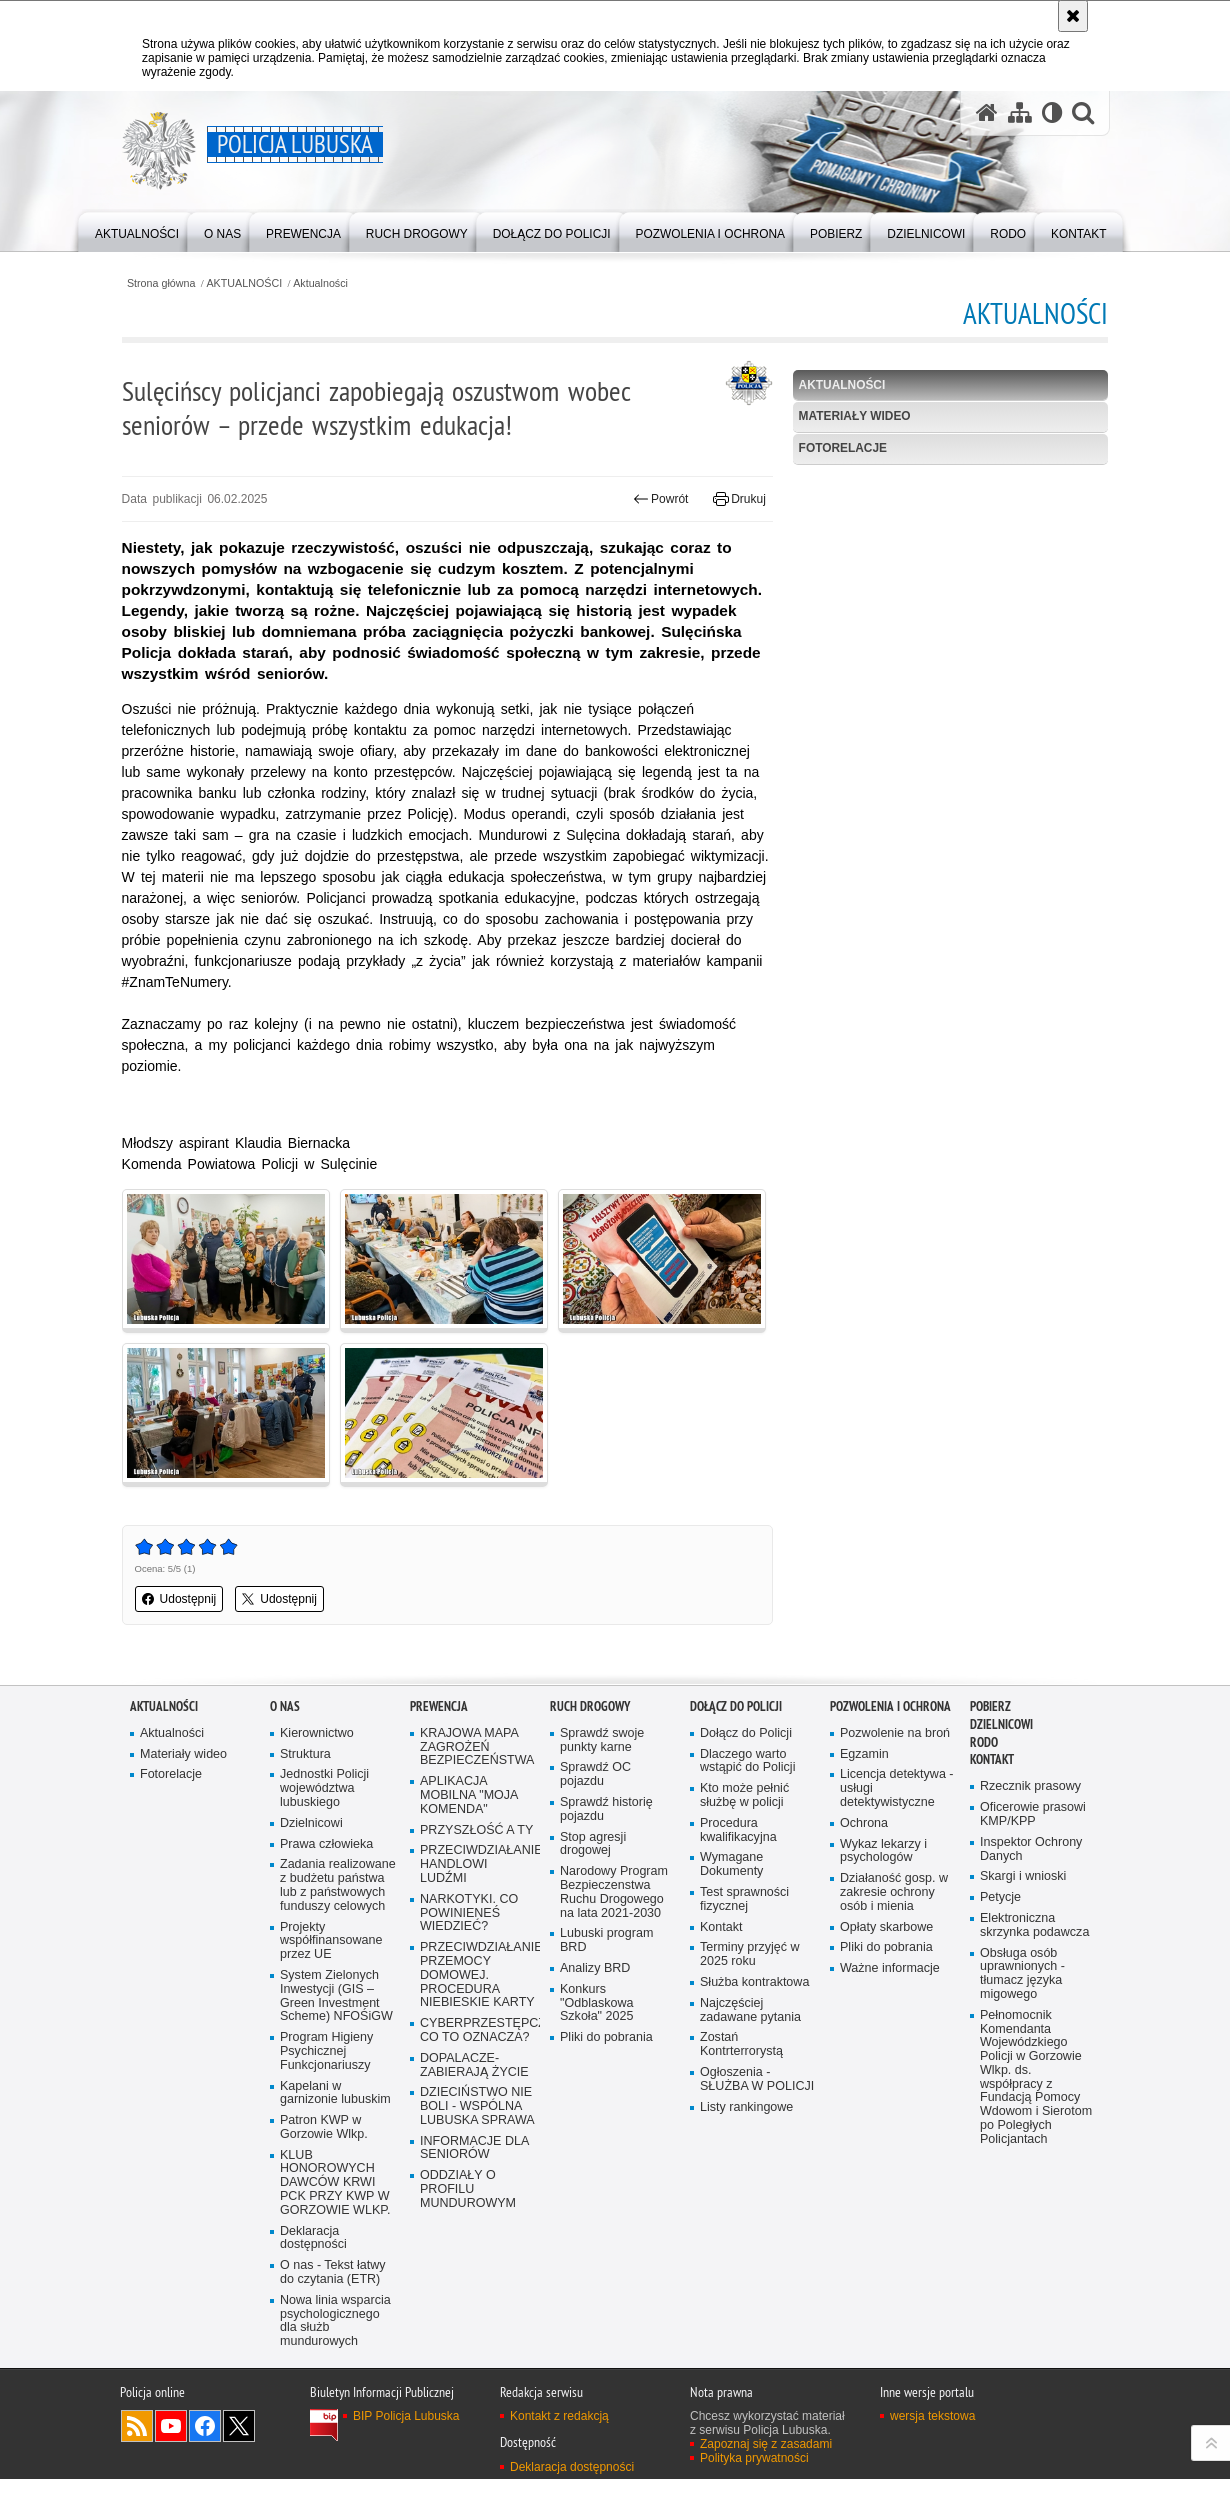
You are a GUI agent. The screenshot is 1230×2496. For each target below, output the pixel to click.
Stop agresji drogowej (593, 1843)
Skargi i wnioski (1023, 1876)
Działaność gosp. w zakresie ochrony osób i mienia (894, 1892)
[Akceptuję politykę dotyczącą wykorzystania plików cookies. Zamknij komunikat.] (1073, 16)
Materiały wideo (852, 417)
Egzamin (864, 1753)
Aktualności (330, 283)
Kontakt (721, 1927)
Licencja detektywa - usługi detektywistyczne (897, 1788)
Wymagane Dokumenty (732, 1864)
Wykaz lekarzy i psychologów (884, 1850)
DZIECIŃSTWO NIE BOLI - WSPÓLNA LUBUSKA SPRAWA (478, 2108)
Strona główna (169, 283)
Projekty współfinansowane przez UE (331, 1955)
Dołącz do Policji (736, 1705)
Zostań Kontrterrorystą (742, 2045)
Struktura (305, 1753)
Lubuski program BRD (607, 1941)
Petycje (1000, 1897)
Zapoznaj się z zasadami (766, 2461)
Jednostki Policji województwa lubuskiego (325, 1788)
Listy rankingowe (747, 2108)
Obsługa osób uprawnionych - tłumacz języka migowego (1023, 1974)
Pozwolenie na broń (895, 1732)
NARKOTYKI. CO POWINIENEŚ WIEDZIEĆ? (469, 1913)
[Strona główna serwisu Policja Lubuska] (986, 113)
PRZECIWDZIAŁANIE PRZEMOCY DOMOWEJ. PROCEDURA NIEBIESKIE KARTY (478, 1976)
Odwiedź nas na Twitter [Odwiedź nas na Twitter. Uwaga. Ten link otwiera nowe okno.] (239, 2443)
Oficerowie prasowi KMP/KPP (1033, 1814)
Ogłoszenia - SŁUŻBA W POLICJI (757, 2080)
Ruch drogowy (590, 1705)
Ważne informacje (890, 1969)
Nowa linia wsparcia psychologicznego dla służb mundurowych (336, 2337)
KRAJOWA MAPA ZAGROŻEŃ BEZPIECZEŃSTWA (477, 1746)
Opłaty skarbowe (887, 1927)
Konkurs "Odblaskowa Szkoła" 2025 (597, 2003)
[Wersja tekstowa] (1051, 113)
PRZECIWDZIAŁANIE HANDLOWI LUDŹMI (478, 1864)
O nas (285, 1705)
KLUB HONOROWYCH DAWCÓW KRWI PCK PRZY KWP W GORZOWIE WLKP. (335, 2198)
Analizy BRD (595, 1969)
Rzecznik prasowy (1031, 1786)
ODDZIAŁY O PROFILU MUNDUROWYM (468, 2191)
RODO (984, 1741)
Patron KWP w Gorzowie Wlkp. (324, 2142)
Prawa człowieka (327, 1843)
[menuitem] (137, 230)
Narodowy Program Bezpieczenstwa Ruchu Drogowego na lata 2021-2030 (614, 1892)
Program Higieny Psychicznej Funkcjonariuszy (327, 2066)
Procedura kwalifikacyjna (738, 1830)
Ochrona (864, 1823)
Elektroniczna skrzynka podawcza (1035, 1925)
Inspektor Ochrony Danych (1031, 1849)
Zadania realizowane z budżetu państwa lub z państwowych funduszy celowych (338, 1892)
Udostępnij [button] (187, 1599)
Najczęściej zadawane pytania (751, 2010)
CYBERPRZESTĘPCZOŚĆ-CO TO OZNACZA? (478, 2031)
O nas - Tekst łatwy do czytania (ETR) (333, 2289)
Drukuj (736, 498)
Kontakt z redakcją (559, 2433)
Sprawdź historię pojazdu (606, 1809)
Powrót (658, 498)
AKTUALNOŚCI (254, 283)
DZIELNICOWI (1001, 1723)
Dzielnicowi (311, 1823)
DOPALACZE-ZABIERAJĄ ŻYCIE (474, 2066)
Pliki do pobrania (606, 2038)
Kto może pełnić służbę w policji (745, 1795)
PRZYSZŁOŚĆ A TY (477, 1829)
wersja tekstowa (932, 2433)
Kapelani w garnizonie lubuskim (336, 2108)
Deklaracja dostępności (313, 2254)
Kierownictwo (317, 1732)
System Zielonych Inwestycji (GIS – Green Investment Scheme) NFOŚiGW (337, 2010)
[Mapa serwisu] (1019, 113)
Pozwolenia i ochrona (890, 1705)
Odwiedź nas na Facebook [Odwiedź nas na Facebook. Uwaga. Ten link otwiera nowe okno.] (205, 2443)
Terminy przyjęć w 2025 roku (750, 1955)
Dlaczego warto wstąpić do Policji (748, 1760)
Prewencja (439, 1705)
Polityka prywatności (754, 2475)
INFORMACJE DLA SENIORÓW (475, 2149)
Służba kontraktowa (755, 1983)
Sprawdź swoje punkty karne (602, 1739)
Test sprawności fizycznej (745, 1899)
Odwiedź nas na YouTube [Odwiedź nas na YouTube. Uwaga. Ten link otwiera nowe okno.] (171, 2443)
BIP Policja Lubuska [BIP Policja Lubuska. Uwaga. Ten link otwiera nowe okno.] (406, 2433)
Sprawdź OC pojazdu (596, 1774)
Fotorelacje (840, 449)
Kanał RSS (137, 2443)
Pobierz (990, 1705)
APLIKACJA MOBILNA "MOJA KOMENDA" (469, 1795)
